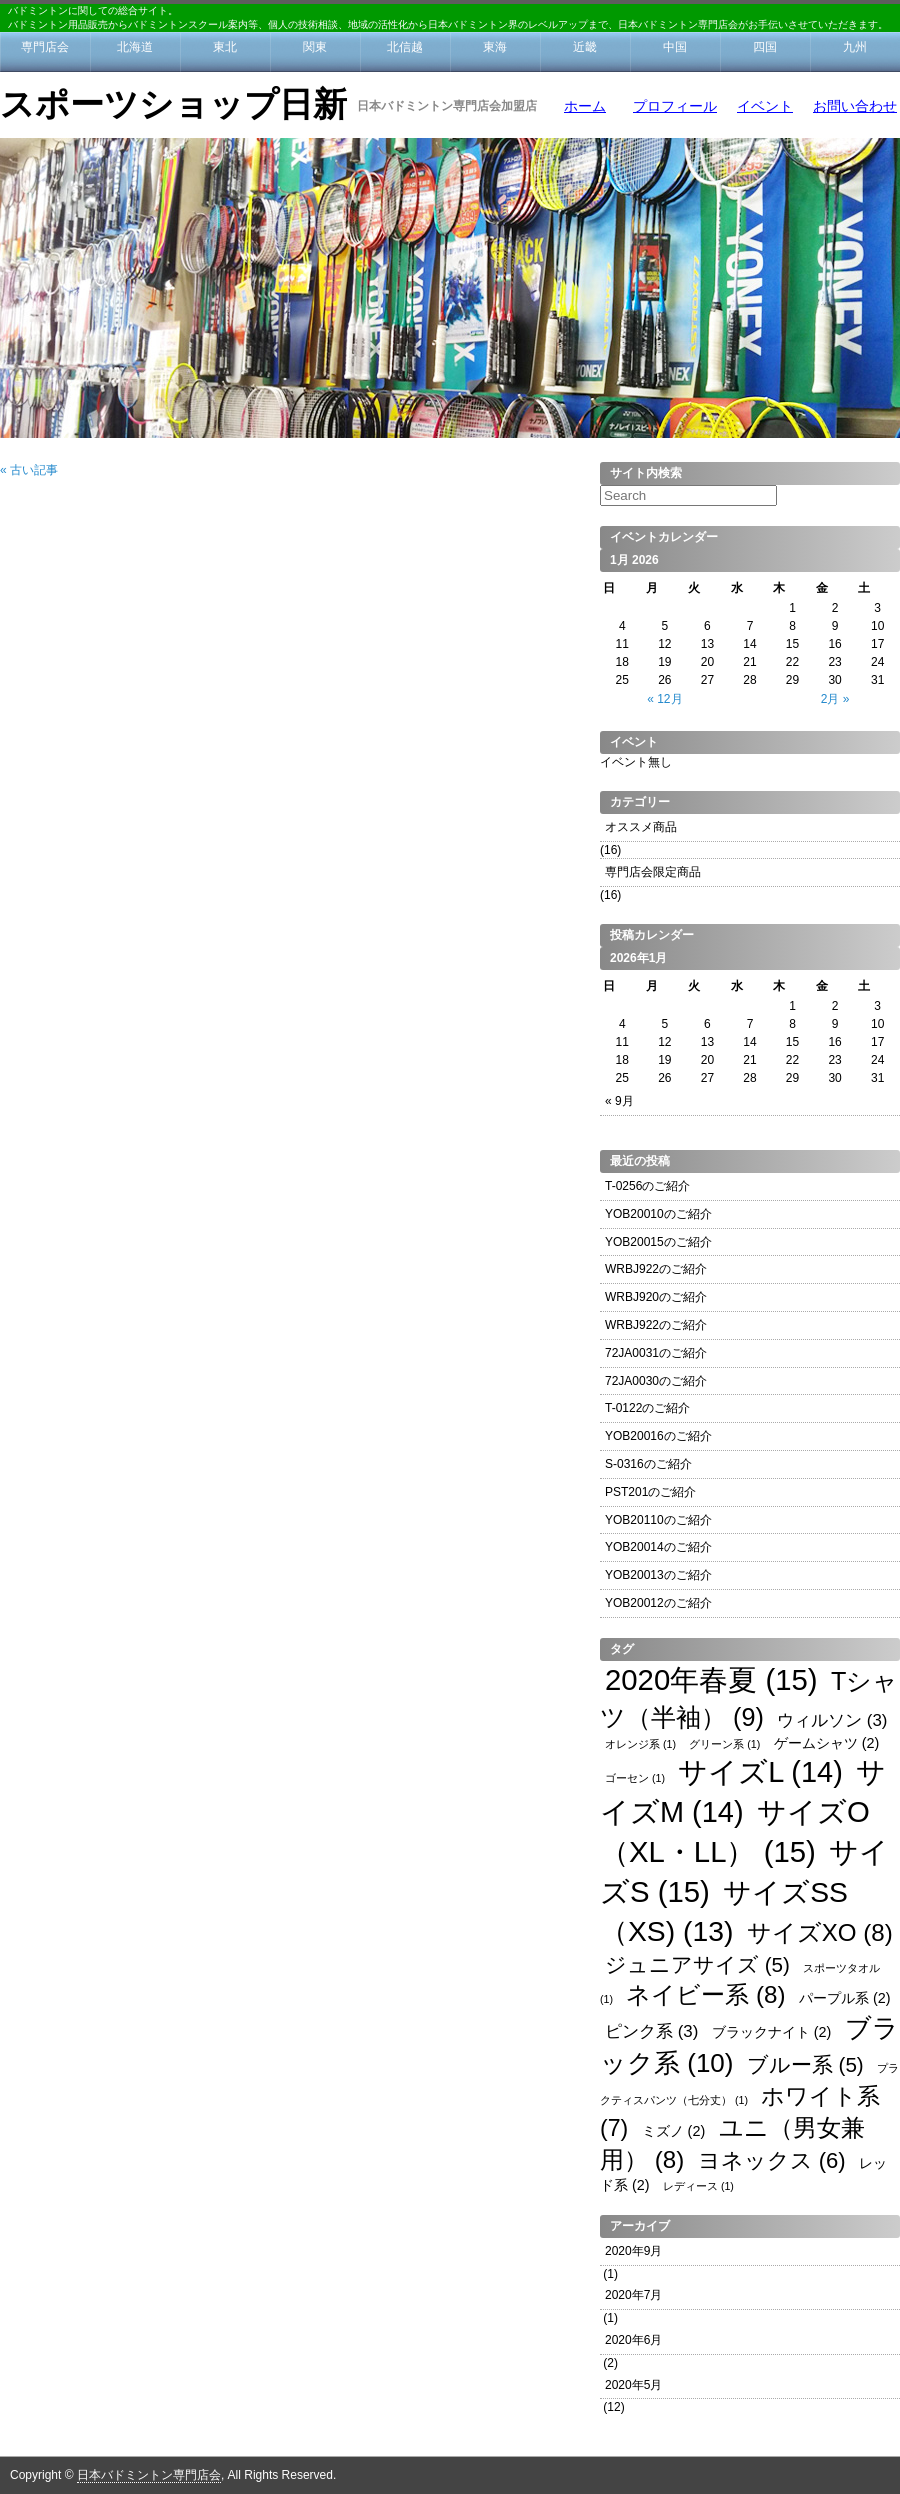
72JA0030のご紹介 (656, 1381)
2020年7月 (633, 2295)
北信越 (405, 47)
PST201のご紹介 (650, 1492)
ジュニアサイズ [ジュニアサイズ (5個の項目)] (697, 1964)
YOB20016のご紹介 (658, 1436)
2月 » (835, 699)
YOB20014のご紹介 (658, 1547)
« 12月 (664, 699)
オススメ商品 (641, 827)
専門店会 (45, 47)
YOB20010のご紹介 (658, 1214)
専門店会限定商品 (653, 872)
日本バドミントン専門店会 (149, 2475)
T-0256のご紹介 (647, 1186)
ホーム (585, 106)
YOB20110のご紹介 (658, 1520)
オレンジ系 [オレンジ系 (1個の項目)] (640, 1744)
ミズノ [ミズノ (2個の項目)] (674, 2131)
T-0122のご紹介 (647, 1408)
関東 (315, 47)
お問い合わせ (855, 106)
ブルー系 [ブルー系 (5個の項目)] (805, 2064)
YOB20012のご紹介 (658, 1603)
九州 (855, 47)
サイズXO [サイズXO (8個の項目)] (820, 1932)
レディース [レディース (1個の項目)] (698, 2186)
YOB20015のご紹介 (658, 1242)
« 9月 (619, 1101)
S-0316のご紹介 (648, 1464)
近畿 (585, 47)
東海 (495, 47)
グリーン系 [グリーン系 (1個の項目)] (724, 1744)
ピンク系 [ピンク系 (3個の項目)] (651, 2031)
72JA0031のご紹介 (656, 1353)
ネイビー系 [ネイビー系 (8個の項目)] (705, 1994)
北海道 (135, 47)
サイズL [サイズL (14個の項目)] (760, 1772)
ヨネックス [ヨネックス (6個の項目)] (772, 2160)
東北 (225, 47)
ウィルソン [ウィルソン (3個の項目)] (832, 1720)
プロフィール (675, 106)
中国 (675, 47)
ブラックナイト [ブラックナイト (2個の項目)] (772, 2032)
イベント (765, 106)
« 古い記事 (29, 470)
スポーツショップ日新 (173, 104)
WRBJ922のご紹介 (656, 1269)
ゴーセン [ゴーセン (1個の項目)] (635, 1778)
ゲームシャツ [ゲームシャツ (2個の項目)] (827, 1743)
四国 (765, 47)
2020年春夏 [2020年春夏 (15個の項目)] (711, 1679)
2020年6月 (633, 2340)
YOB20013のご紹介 (658, 1575)
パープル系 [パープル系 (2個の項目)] (845, 1998)
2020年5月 (633, 2385)
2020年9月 (633, 2251)
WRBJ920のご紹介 (656, 1297)
